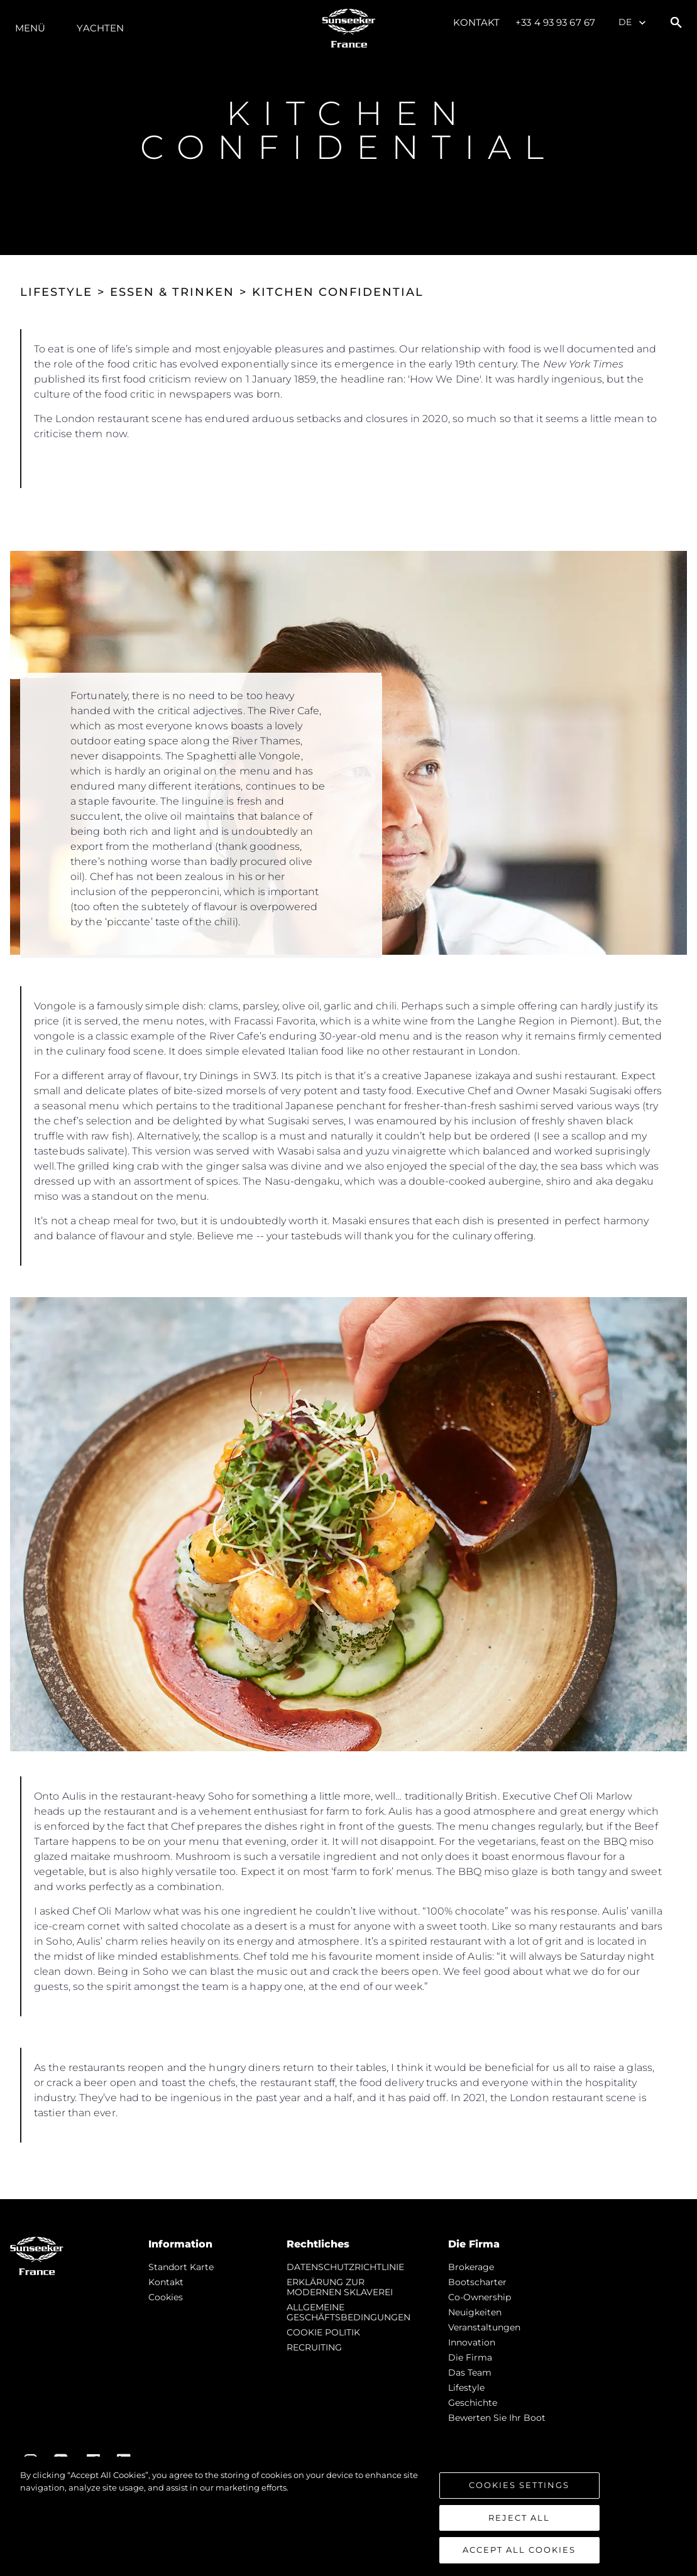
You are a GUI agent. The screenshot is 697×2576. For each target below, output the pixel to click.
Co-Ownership (479, 2297)
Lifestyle (466, 2387)
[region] (348, 2516)
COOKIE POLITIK (323, 2332)
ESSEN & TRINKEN (172, 292)
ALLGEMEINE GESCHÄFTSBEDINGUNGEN (348, 2312)
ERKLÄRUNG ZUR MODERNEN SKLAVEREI (340, 2287)
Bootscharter (477, 2282)
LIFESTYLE (56, 292)
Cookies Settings (519, 2485)
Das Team (469, 2372)
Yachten (100, 28)
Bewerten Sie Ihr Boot (497, 2417)
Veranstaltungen (484, 2327)
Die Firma (470, 2357)
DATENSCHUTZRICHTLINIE (345, 2267)
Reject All (519, 2518)
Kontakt (476, 22)
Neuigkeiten (475, 2312)
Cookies (165, 2297)
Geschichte (472, 2402)
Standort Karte (181, 2267)
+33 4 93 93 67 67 (555, 22)
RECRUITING (314, 2347)
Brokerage (471, 2267)
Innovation (471, 2342)
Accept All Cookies (519, 2550)
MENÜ (30, 28)
